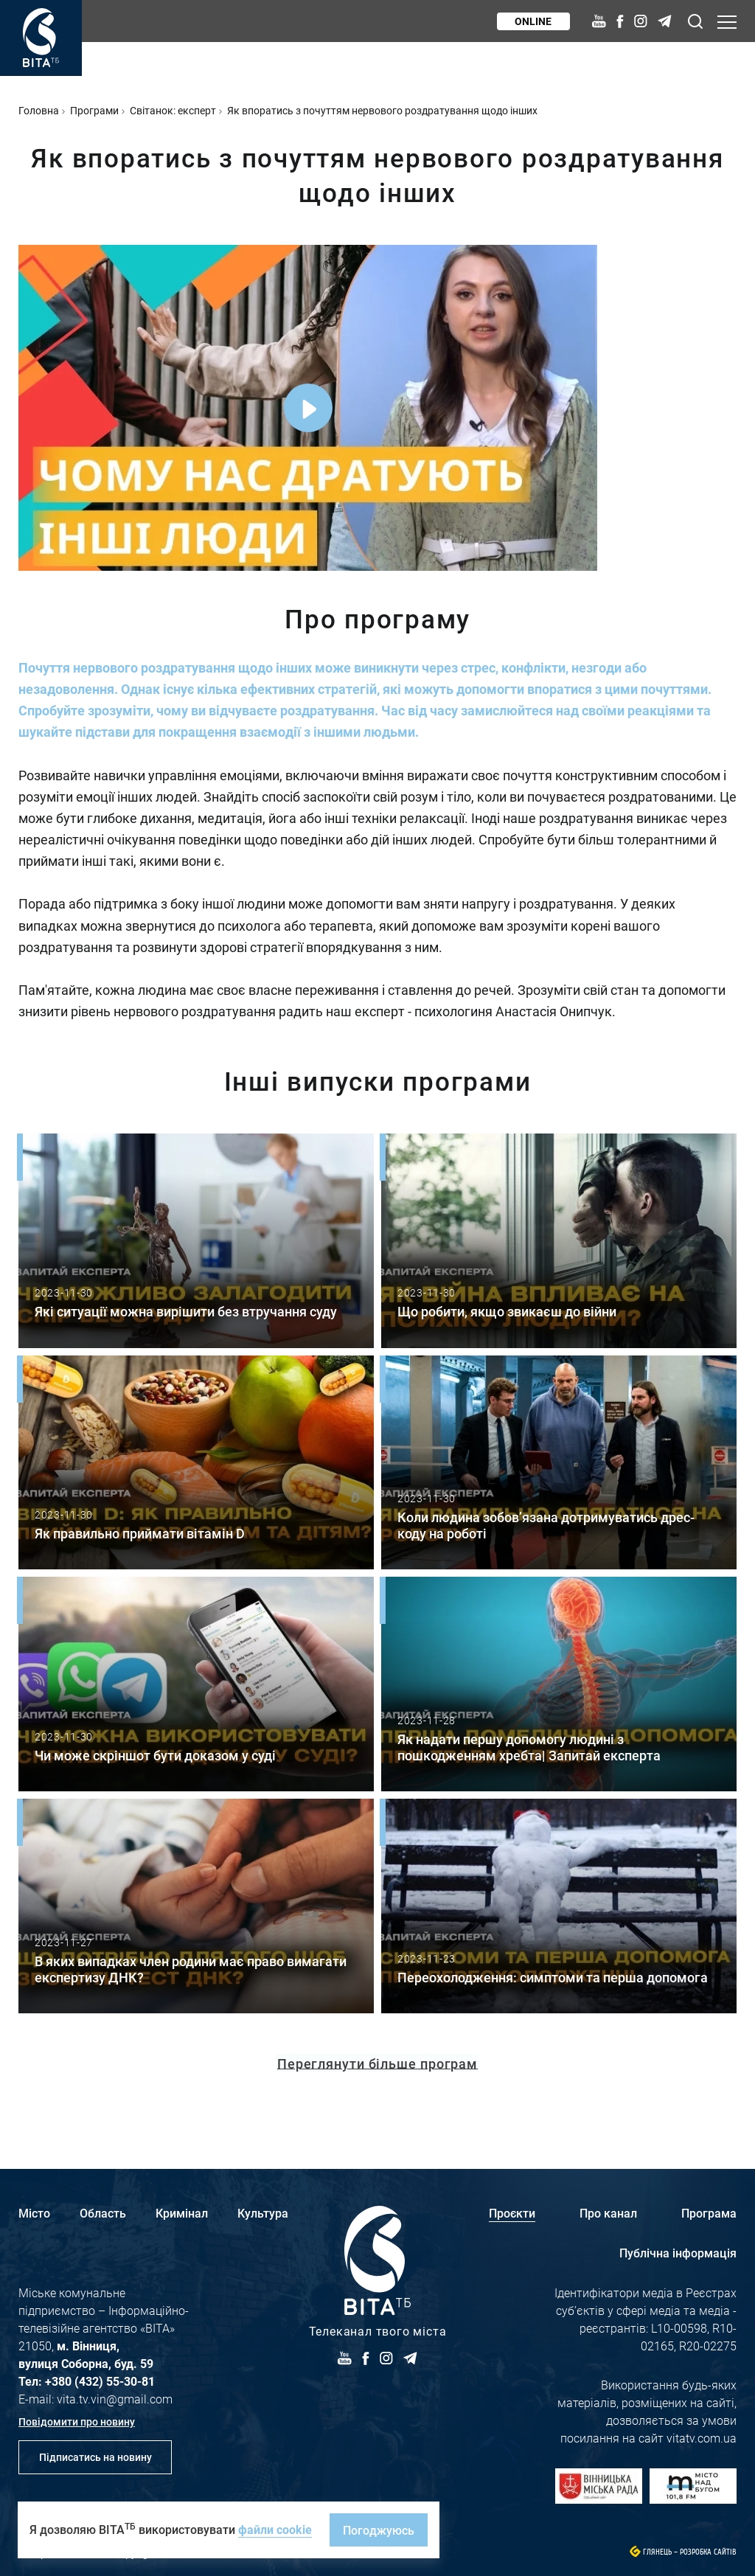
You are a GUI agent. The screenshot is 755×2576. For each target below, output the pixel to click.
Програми (94, 110)
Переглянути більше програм (377, 2063)
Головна (38, 110)
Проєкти (512, 2213)
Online (533, 21)
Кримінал (182, 2213)
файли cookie (275, 2529)
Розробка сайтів (708, 2552)
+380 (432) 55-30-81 (100, 2381)
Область (103, 2213)
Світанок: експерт (173, 110)
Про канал (608, 2213)
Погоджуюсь (378, 2530)
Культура (262, 2213)
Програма (709, 2213)
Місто (34, 2213)
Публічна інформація (678, 2252)
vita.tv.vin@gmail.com (115, 2398)
